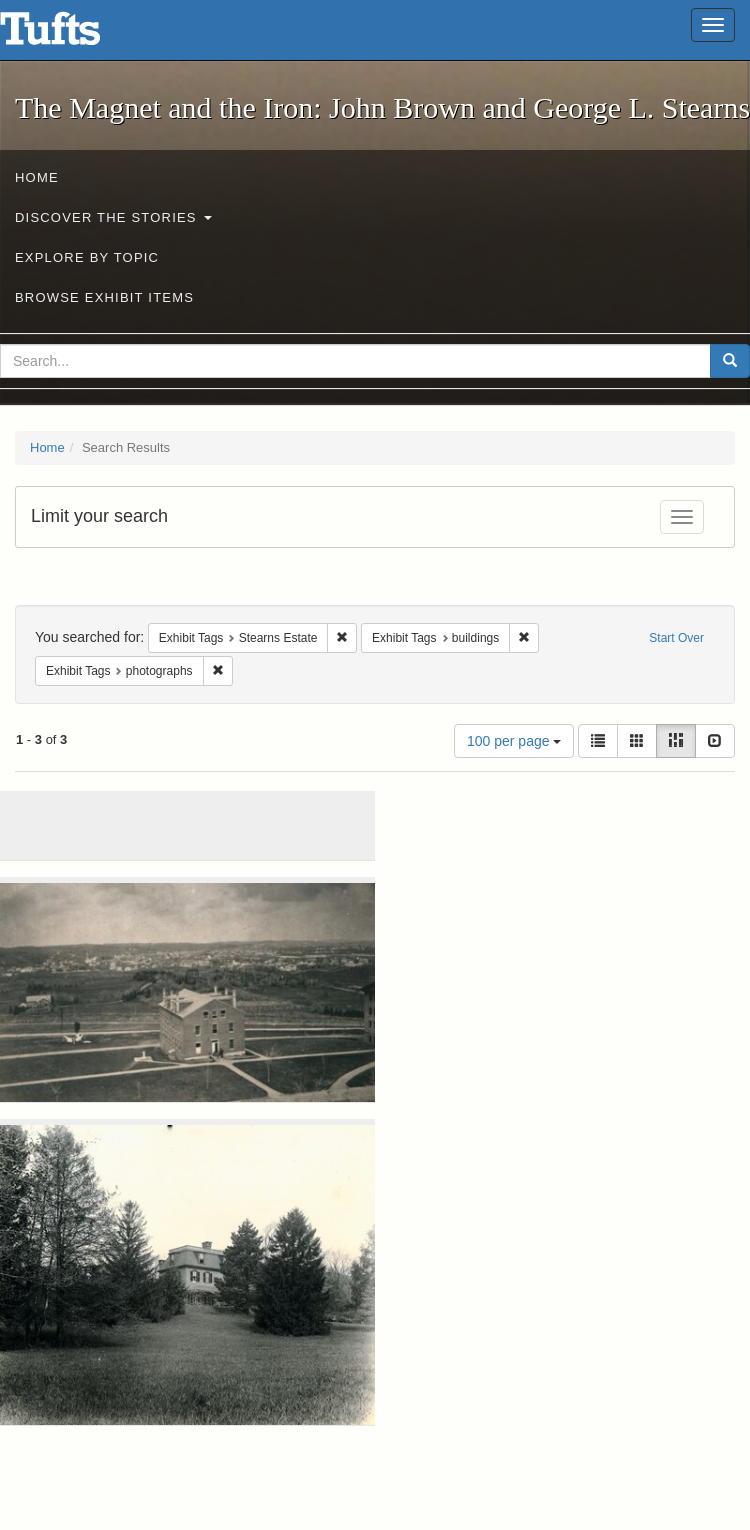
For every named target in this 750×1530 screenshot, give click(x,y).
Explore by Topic (87, 257)
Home (37, 177)
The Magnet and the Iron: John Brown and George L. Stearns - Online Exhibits (75, 35)
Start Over (676, 638)
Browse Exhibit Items (104, 297)
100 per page (514, 741)
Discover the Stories (113, 217)
